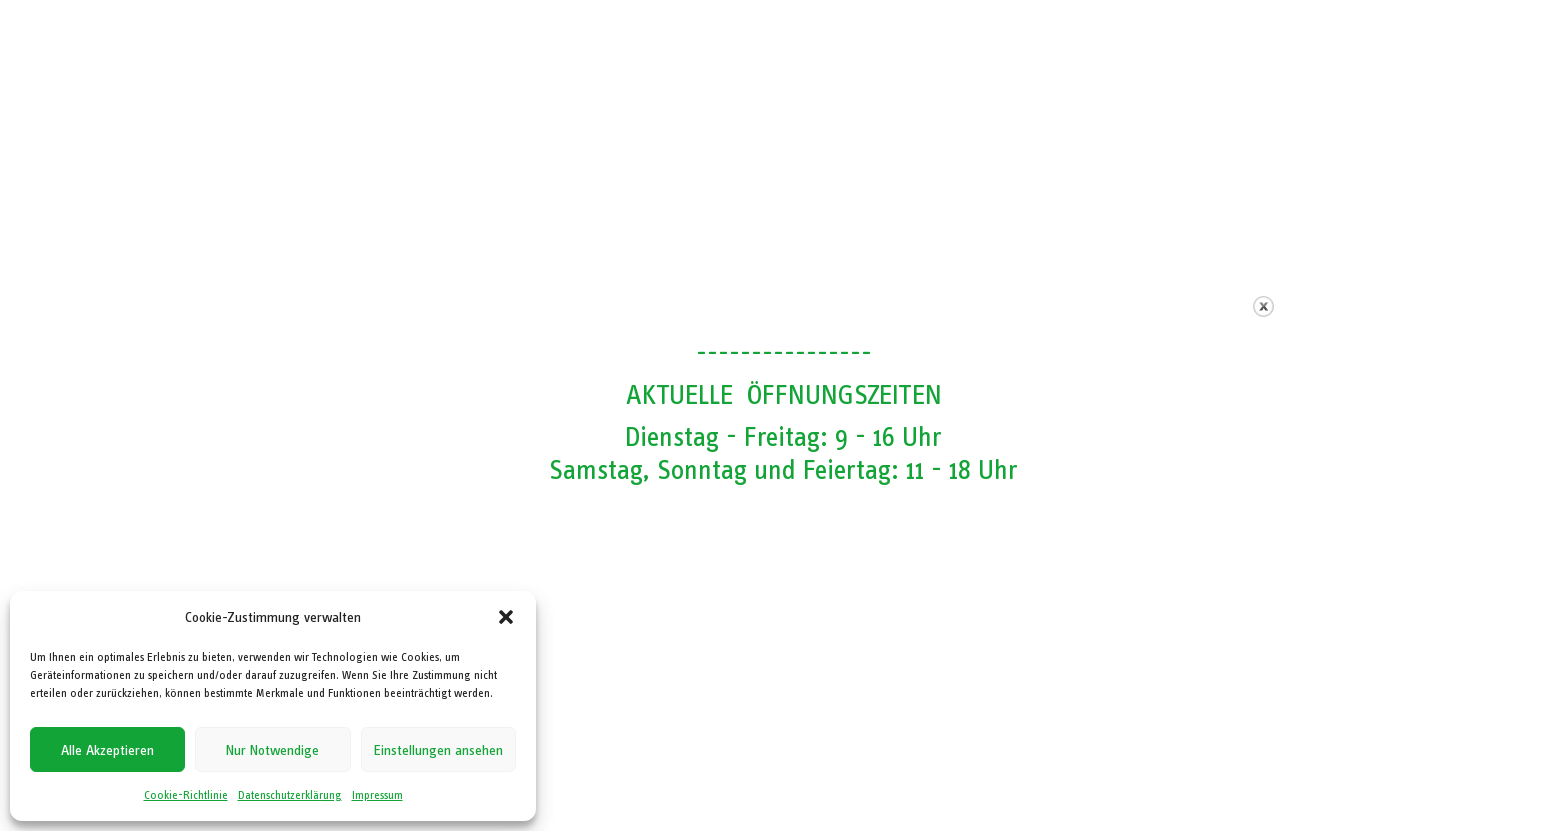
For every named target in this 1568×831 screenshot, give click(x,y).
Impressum (377, 795)
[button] (506, 617)
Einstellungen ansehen (438, 750)
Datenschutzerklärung (290, 795)
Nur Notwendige (272, 750)
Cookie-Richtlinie (186, 795)
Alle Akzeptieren (107, 750)
